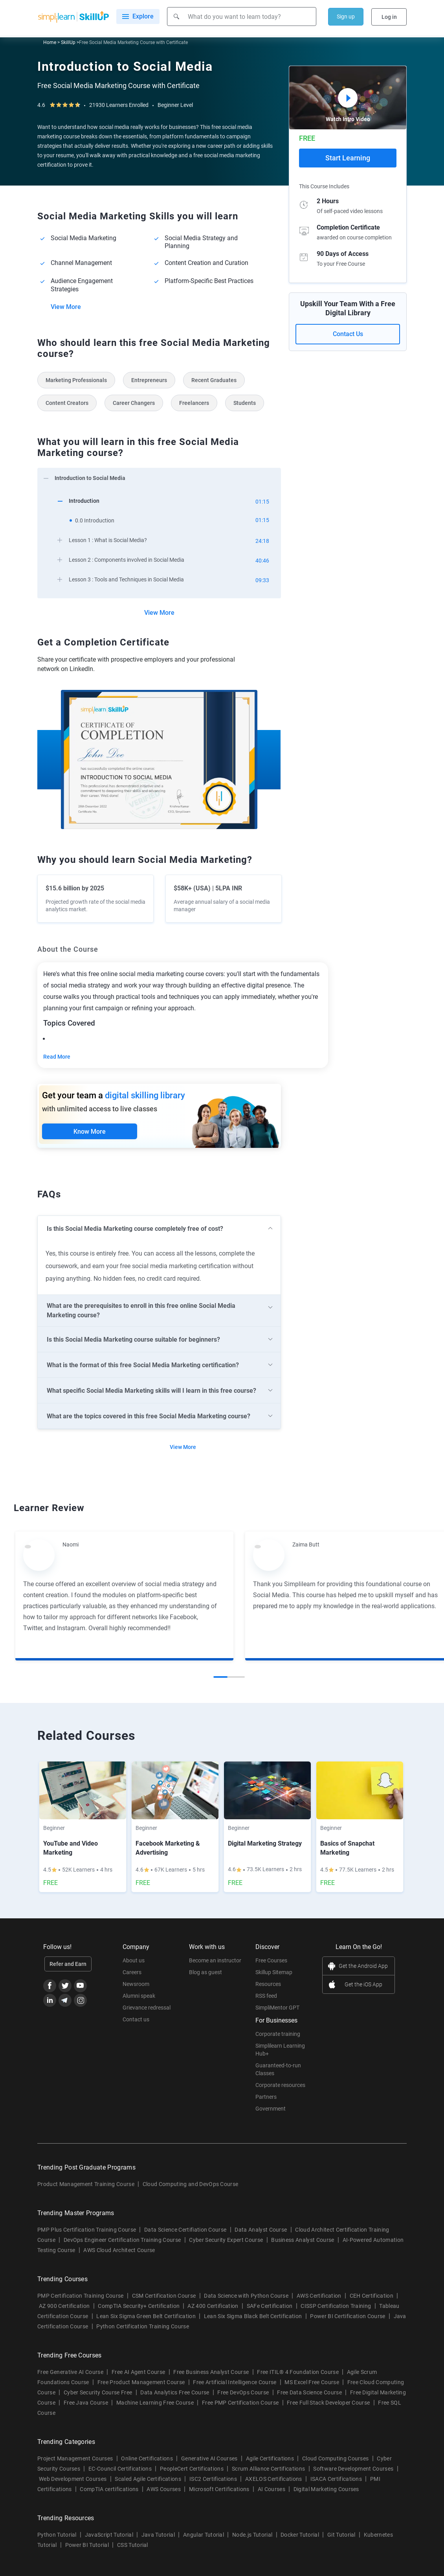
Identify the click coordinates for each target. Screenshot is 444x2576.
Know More (89, 1132)
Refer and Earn (68, 1965)
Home (49, 42)
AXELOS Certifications (273, 2480)
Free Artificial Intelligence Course (234, 2383)
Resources (268, 1985)
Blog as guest (205, 1973)
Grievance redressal (147, 2008)
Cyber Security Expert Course (226, 2241)
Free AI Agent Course (138, 2373)
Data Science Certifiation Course (185, 2230)
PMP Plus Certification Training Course (86, 2230)
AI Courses (271, 2490)
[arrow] (155, 477)
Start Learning (347, 158)
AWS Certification (319, 2296)
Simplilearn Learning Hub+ (280, 2050)
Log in (389, 17)
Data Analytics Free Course (174, 2393)
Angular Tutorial (203, 2535)
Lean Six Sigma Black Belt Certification (253, 2317)
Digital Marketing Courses (326, 2490)
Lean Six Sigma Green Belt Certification (145, 2317)
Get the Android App (363, 1967)
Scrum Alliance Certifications (268, 2469)
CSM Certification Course (164, 2296)
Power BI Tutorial (87, 2546)
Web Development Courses (72, 2480)
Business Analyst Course (302, 2241)
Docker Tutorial (300, 2535)
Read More (56, 1057)
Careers (132, 1973)
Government (270, 2109)
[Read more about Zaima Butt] (268, 1556)
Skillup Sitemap (273, 1973)
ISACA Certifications (336, 2480)
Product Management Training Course (85, 2185)
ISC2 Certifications (213, 2480)
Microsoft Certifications (219, 2490)
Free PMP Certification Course (240, 2403)
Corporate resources (280, 2086)
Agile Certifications (270, 2459)
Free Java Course (86, 2403)
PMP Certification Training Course (80, 2296)
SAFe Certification (270, 2307)
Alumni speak (139, 1996)
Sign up (346, 16)
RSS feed (266, 1996)
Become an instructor (215, 1961)
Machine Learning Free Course (155, 2403)
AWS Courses (164, 2490)
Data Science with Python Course (246, 2296)
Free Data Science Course (309, 2393)
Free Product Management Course (141, 2383)
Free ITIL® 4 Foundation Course (298, 2373)
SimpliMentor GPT (277, 2008)
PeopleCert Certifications (192, 2469)
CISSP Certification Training (336, 2307)
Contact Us (348, 334)
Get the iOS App (363, 1985)
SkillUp (68, 42)
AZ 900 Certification (64, 2307)
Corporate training (277, 2035)
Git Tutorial (341, 2535)
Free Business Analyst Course (211, 2373)
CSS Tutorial (132, 2546)
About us (134, 1961)
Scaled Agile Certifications (148, 2480)
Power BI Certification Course (347, 2317)
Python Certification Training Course (142, 2327)
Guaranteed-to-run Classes (278, 2070)
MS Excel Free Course (311, 2383)
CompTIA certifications (109, 2490)
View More (66, 307)
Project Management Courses (75, 2459)
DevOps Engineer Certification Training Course (122, 2241)
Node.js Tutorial (252, 2535)
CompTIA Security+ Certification (139, 2307)
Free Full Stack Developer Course (328, 2403)
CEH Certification (371, 2296)
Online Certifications (147, 2459)
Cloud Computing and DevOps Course (191, 2185)
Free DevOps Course (243, 2393)
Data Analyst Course (261, 2230)
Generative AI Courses (209, 2459)
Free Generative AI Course (70, 2373)
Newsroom (136, 1985)
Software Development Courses (353, 2469)
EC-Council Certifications (120, 2469)
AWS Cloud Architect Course (119, 2251)
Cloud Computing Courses (335, 2459)
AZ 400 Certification (212, 2307)
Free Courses (271, 1961)
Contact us (136, 2020)
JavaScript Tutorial (109, 2535)
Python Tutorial (57, 2535)
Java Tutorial (158, 2535)
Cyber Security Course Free (98, 2393)
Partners (266, 2097)
